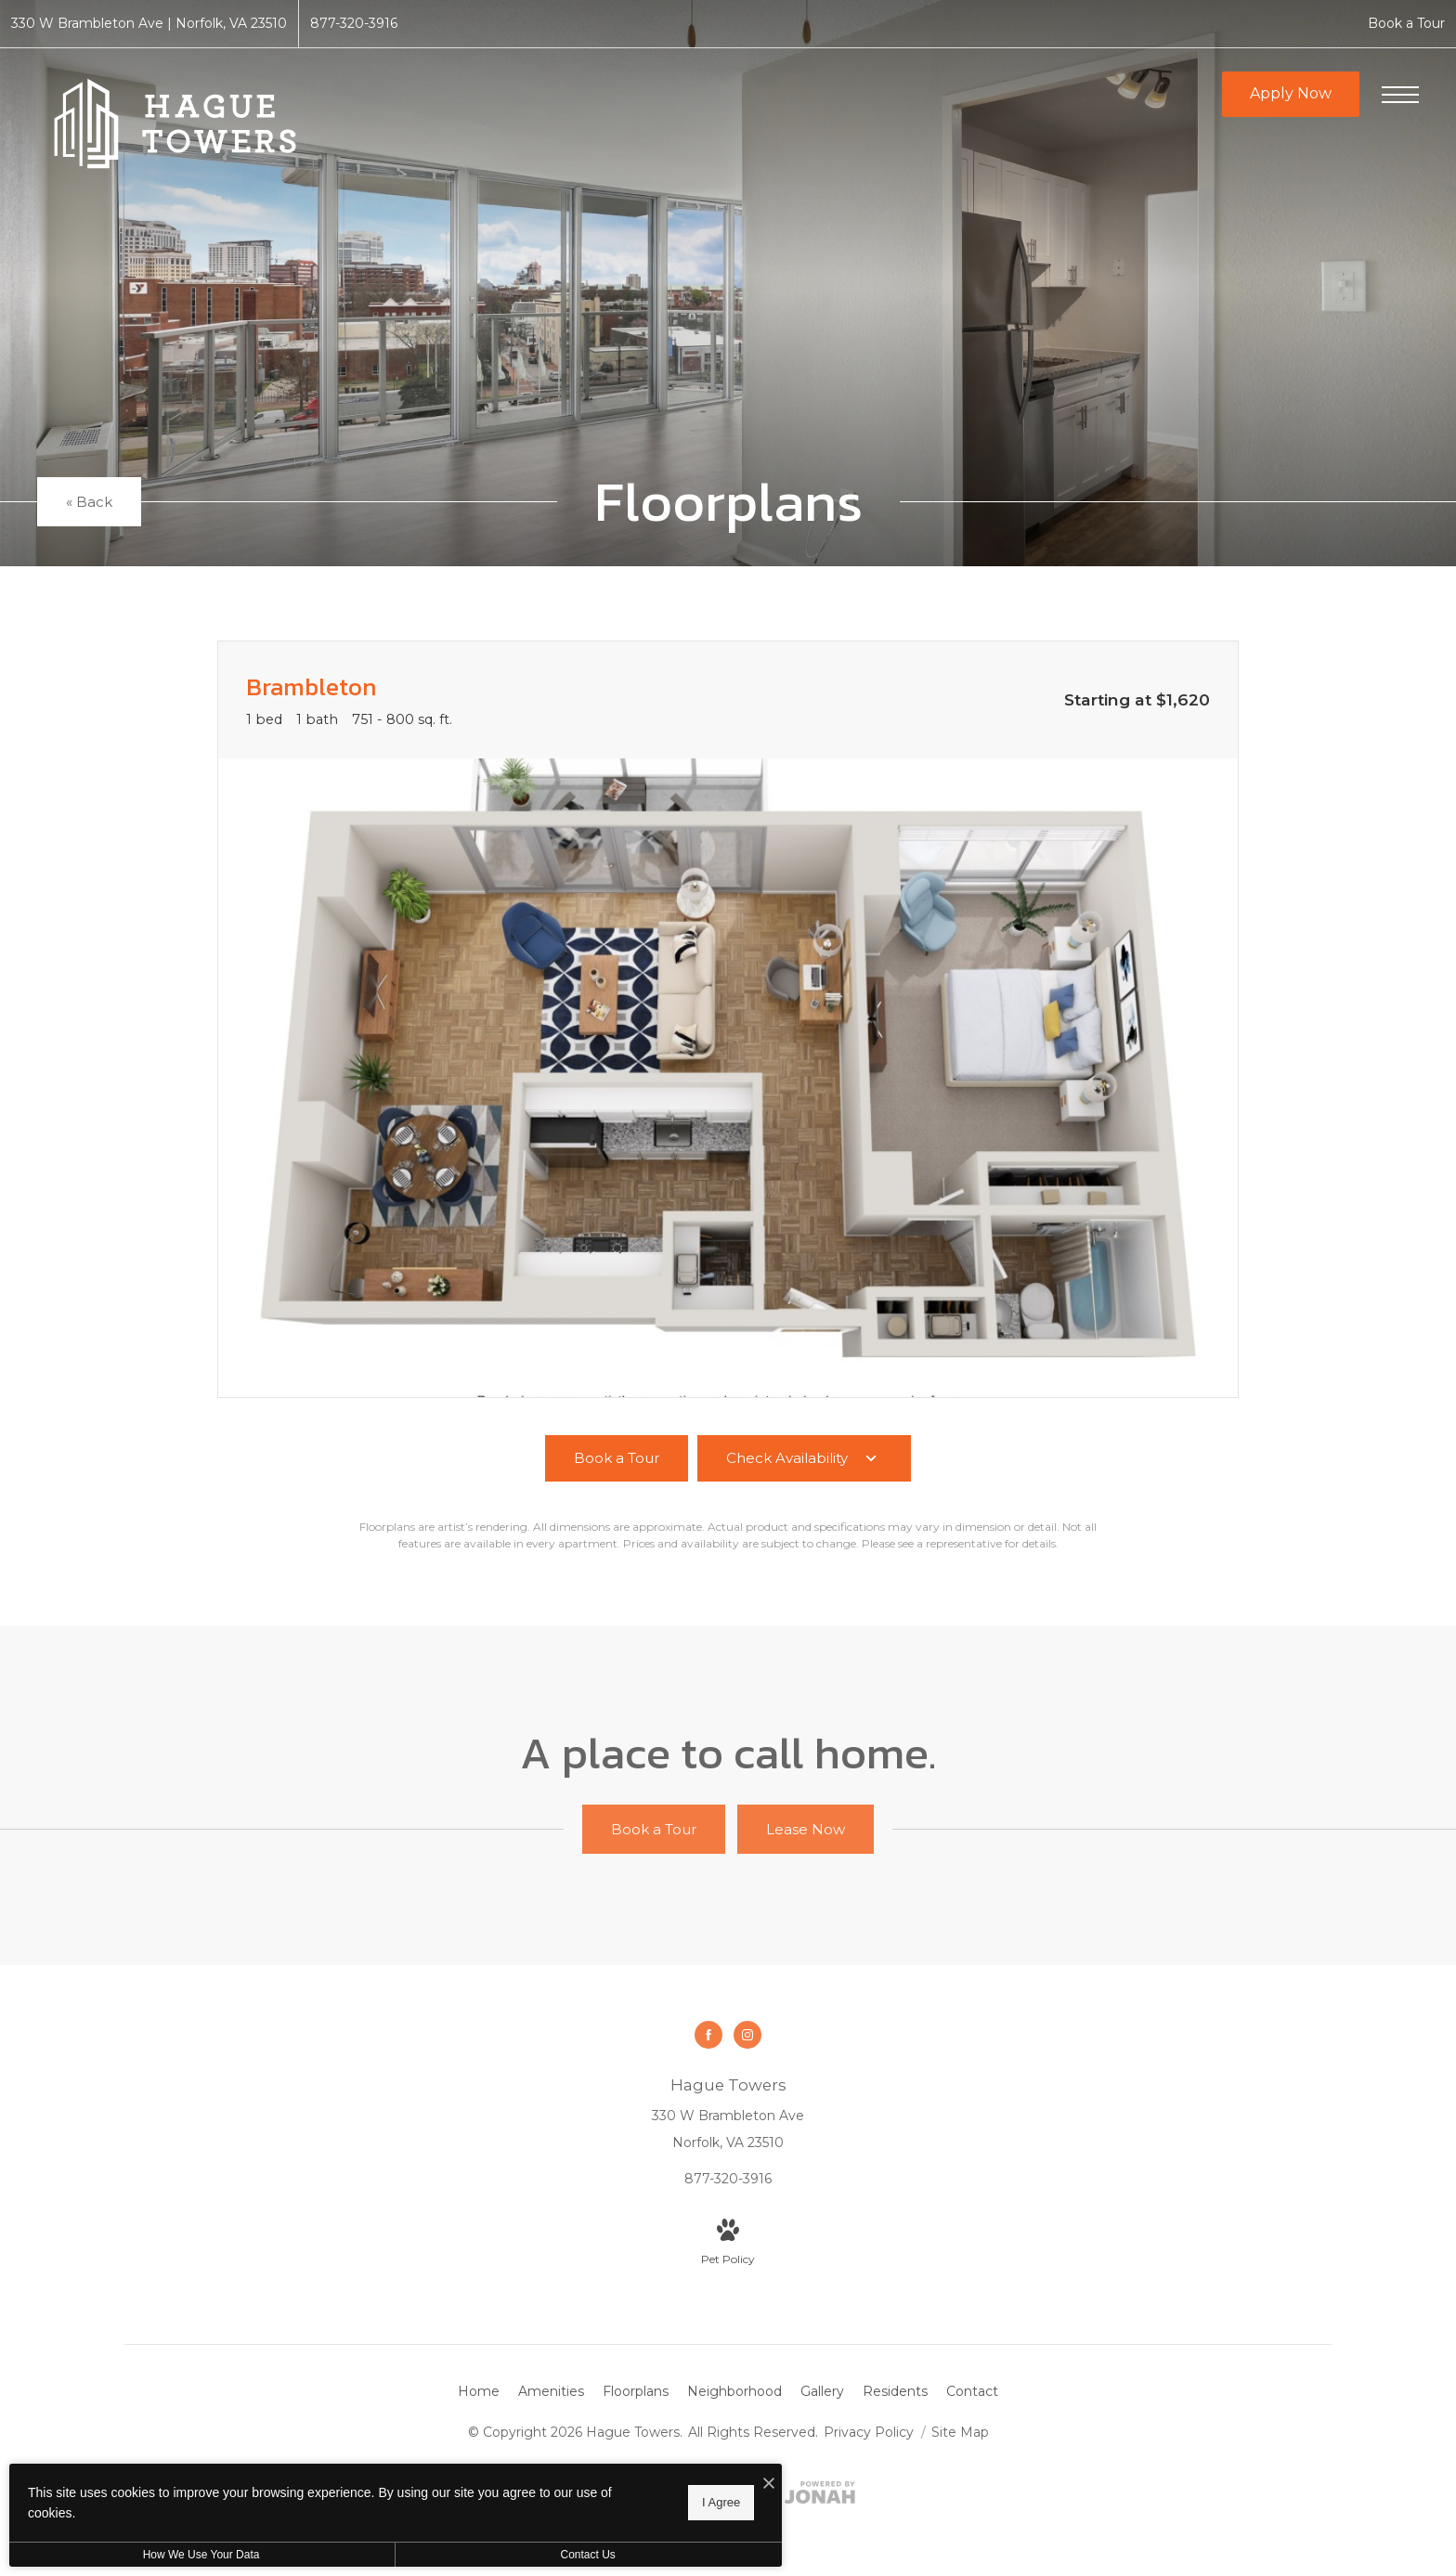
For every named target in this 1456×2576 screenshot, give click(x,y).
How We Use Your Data (170, 2554)
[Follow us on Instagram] (747, 2035)
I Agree (598, 2502)
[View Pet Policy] (728, 2244)
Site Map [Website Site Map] (960, 2432)
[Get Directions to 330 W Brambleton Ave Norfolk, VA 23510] (149, 23)
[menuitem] (478, 2392)
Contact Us (495, 2554)
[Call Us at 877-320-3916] (354, 23)
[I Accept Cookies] (646, 2484)
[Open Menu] (1400, 94)
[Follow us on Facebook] (708, 2035)
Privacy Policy (869, 2432)
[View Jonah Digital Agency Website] (820, 2496)
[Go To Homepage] (176, 123)
